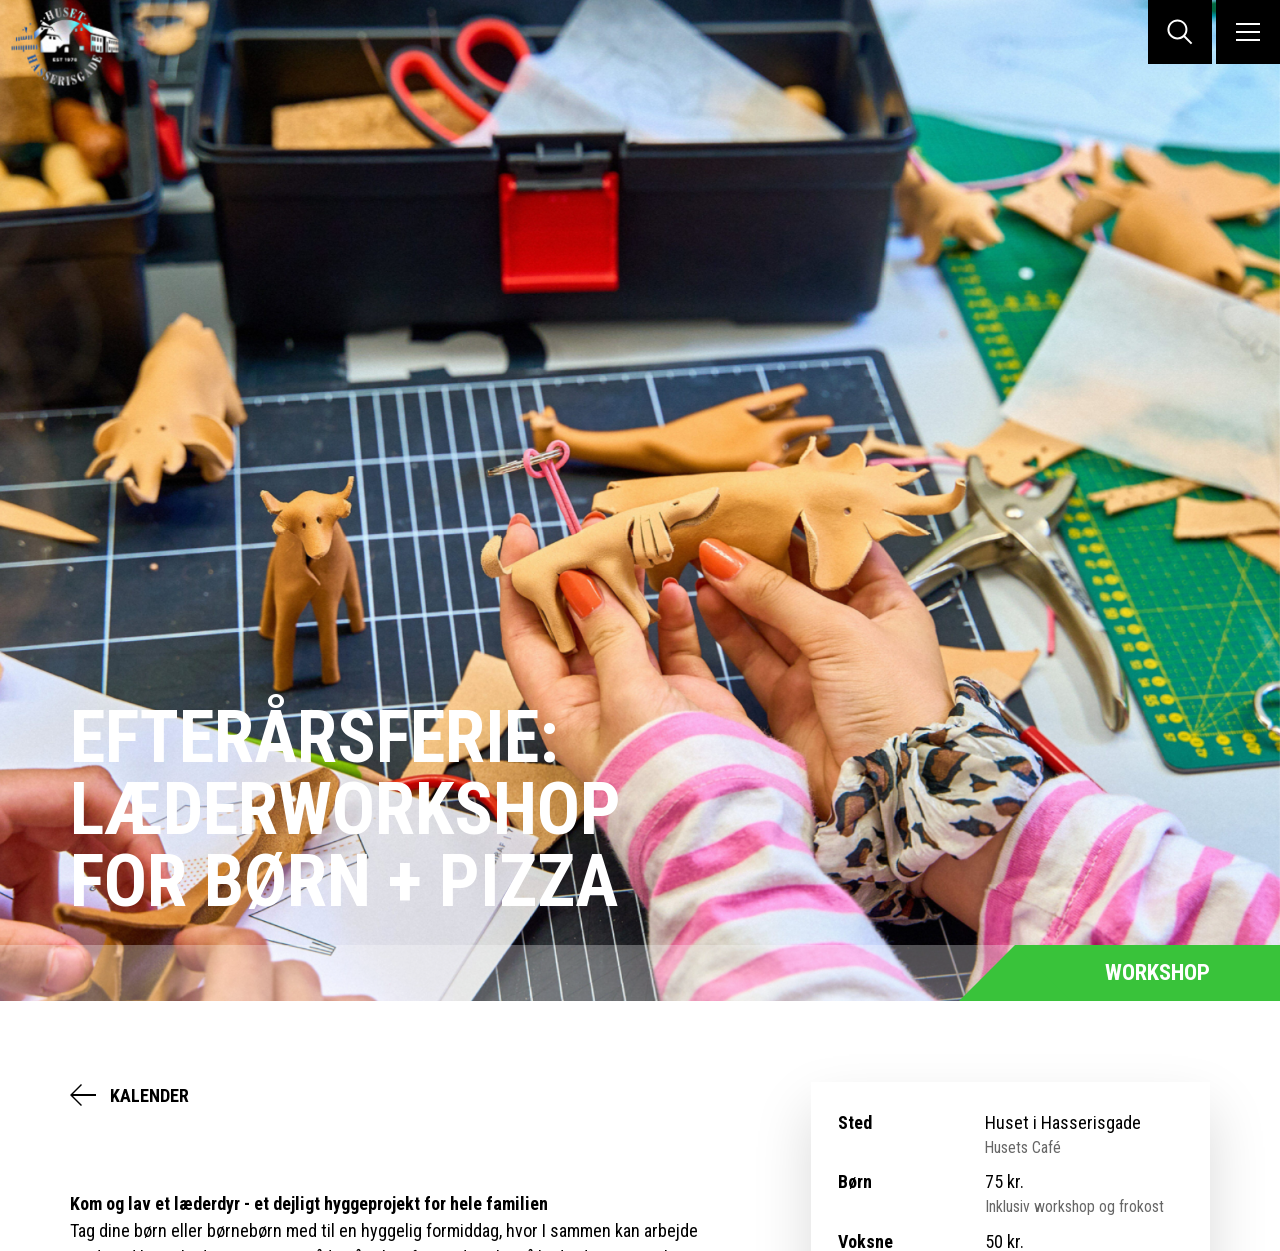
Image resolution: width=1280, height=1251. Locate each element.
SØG (1180, 32)
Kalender (149, 1095)
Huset (80, 46)
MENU (1248, 32)
